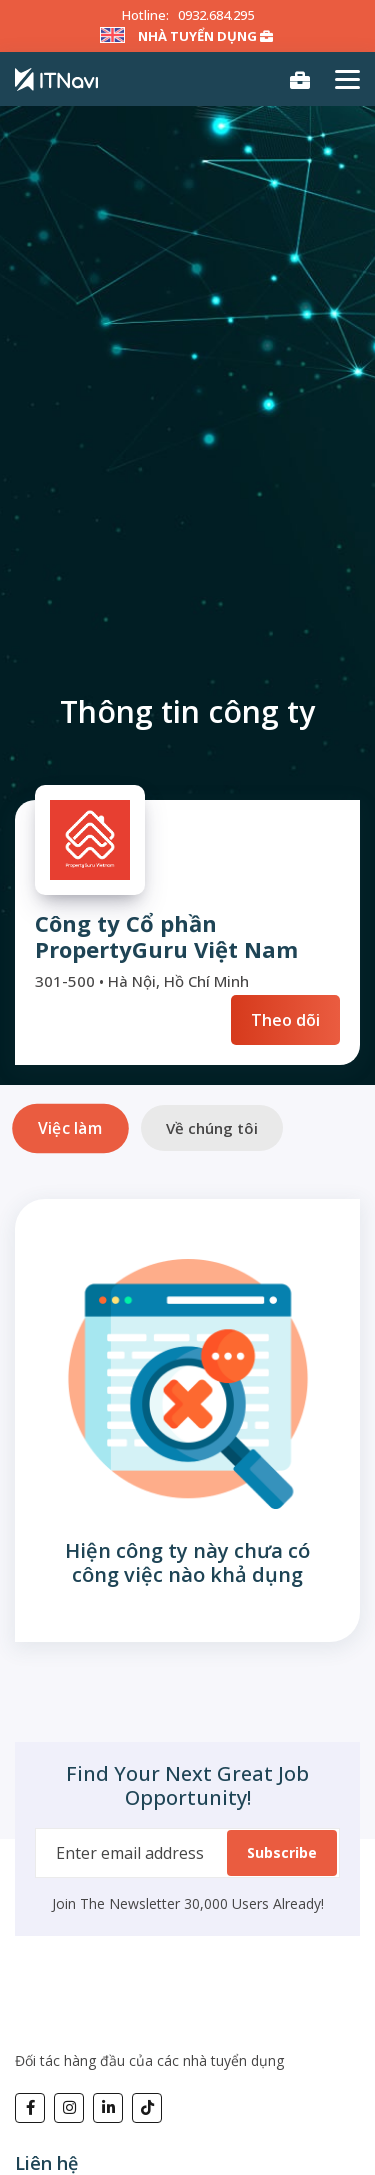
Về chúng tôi (212, 1128)
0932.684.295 (216, 15)
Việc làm (70, 1127)
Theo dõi (285, 1020)
